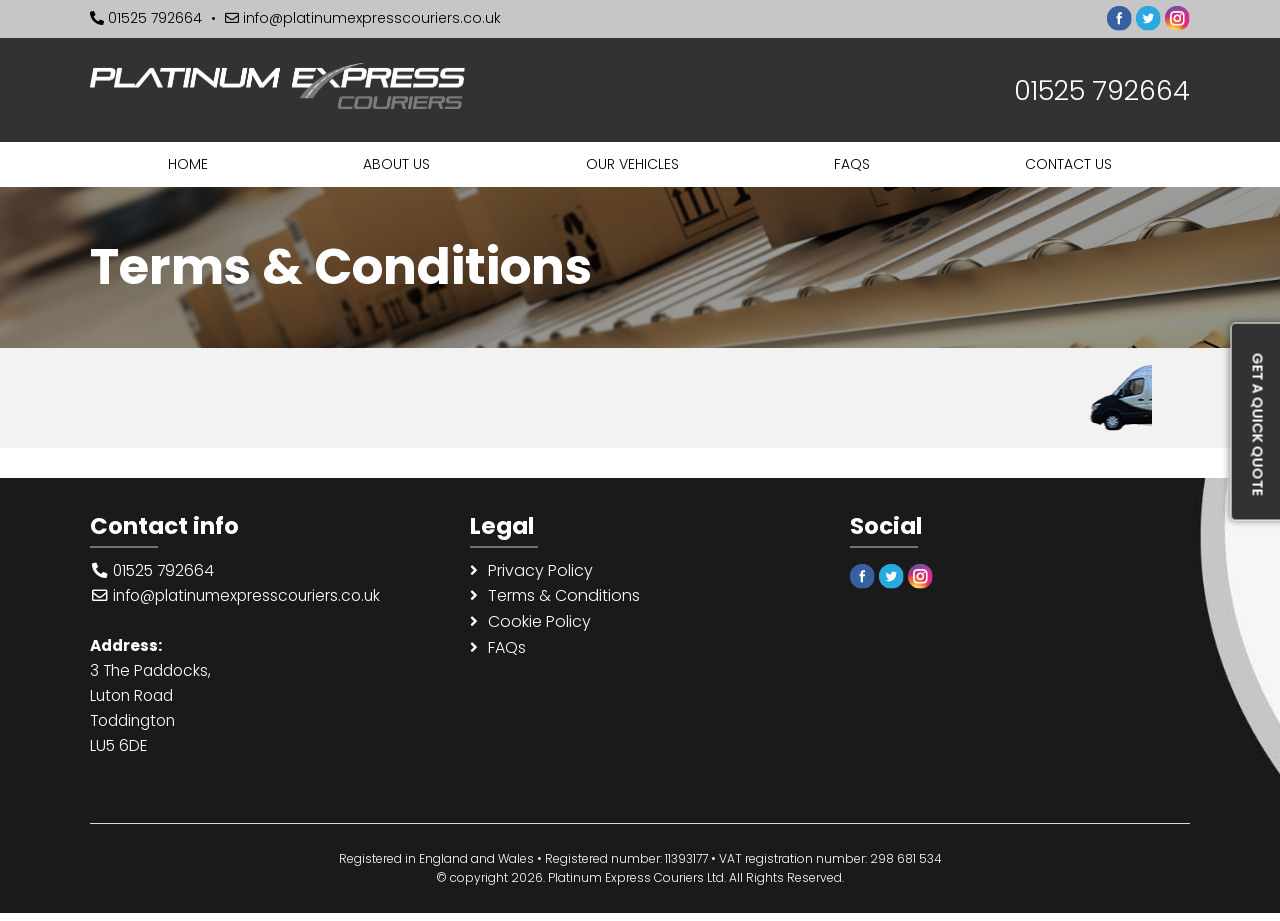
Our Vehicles (632, 164)
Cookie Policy (539, 625)
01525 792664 (146, 18)
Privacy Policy (540, 571)
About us (396, 164)
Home (188, 164)
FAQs (852, 164)
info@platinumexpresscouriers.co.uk (363, 18)
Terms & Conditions (564, 598)
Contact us (1068, 164)
